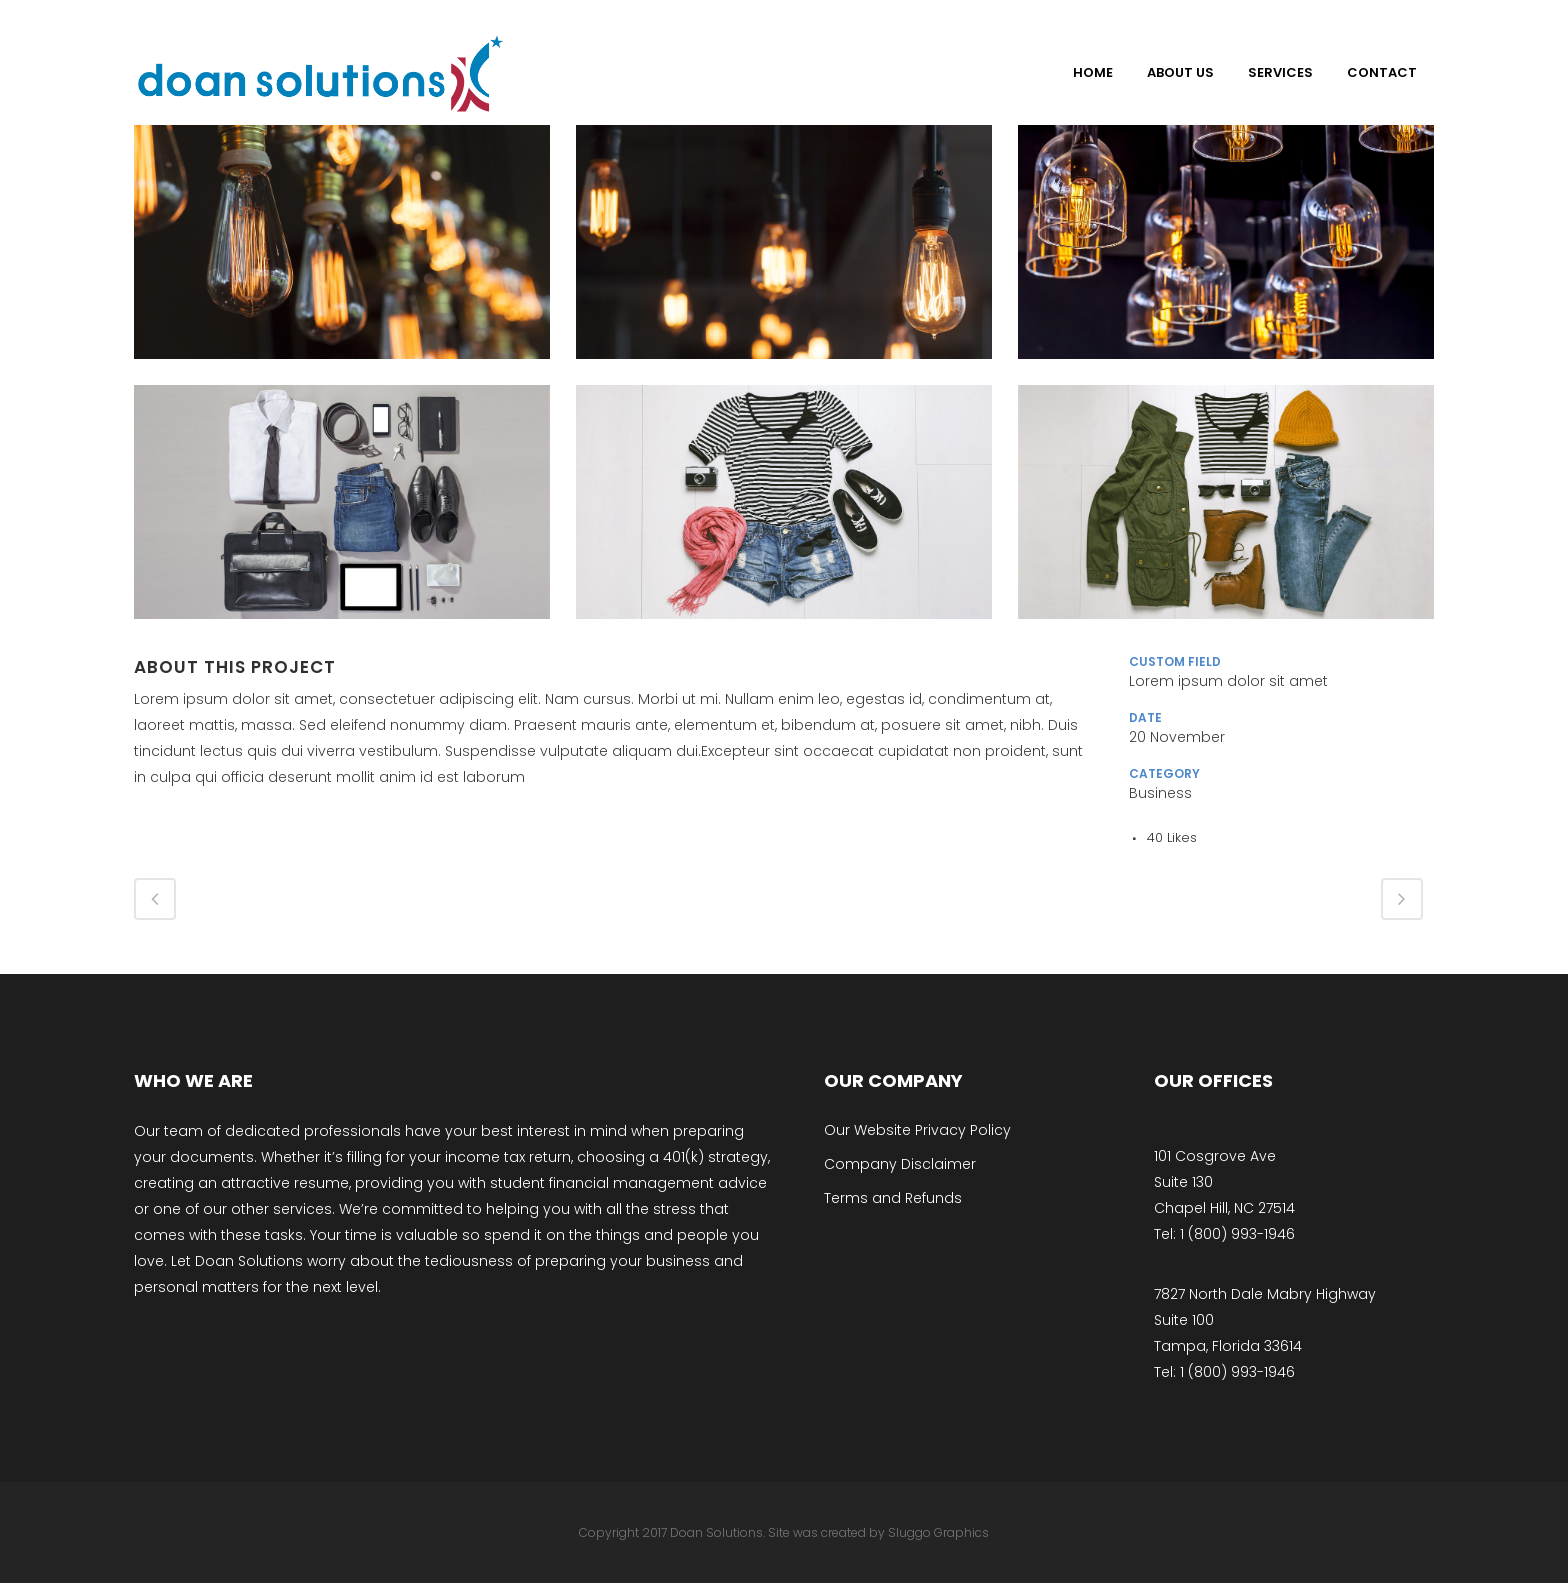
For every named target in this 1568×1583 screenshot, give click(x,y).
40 (1172, 837)
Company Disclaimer (900, 1164)
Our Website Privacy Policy (917, 1130)
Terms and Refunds (893, 1198)
